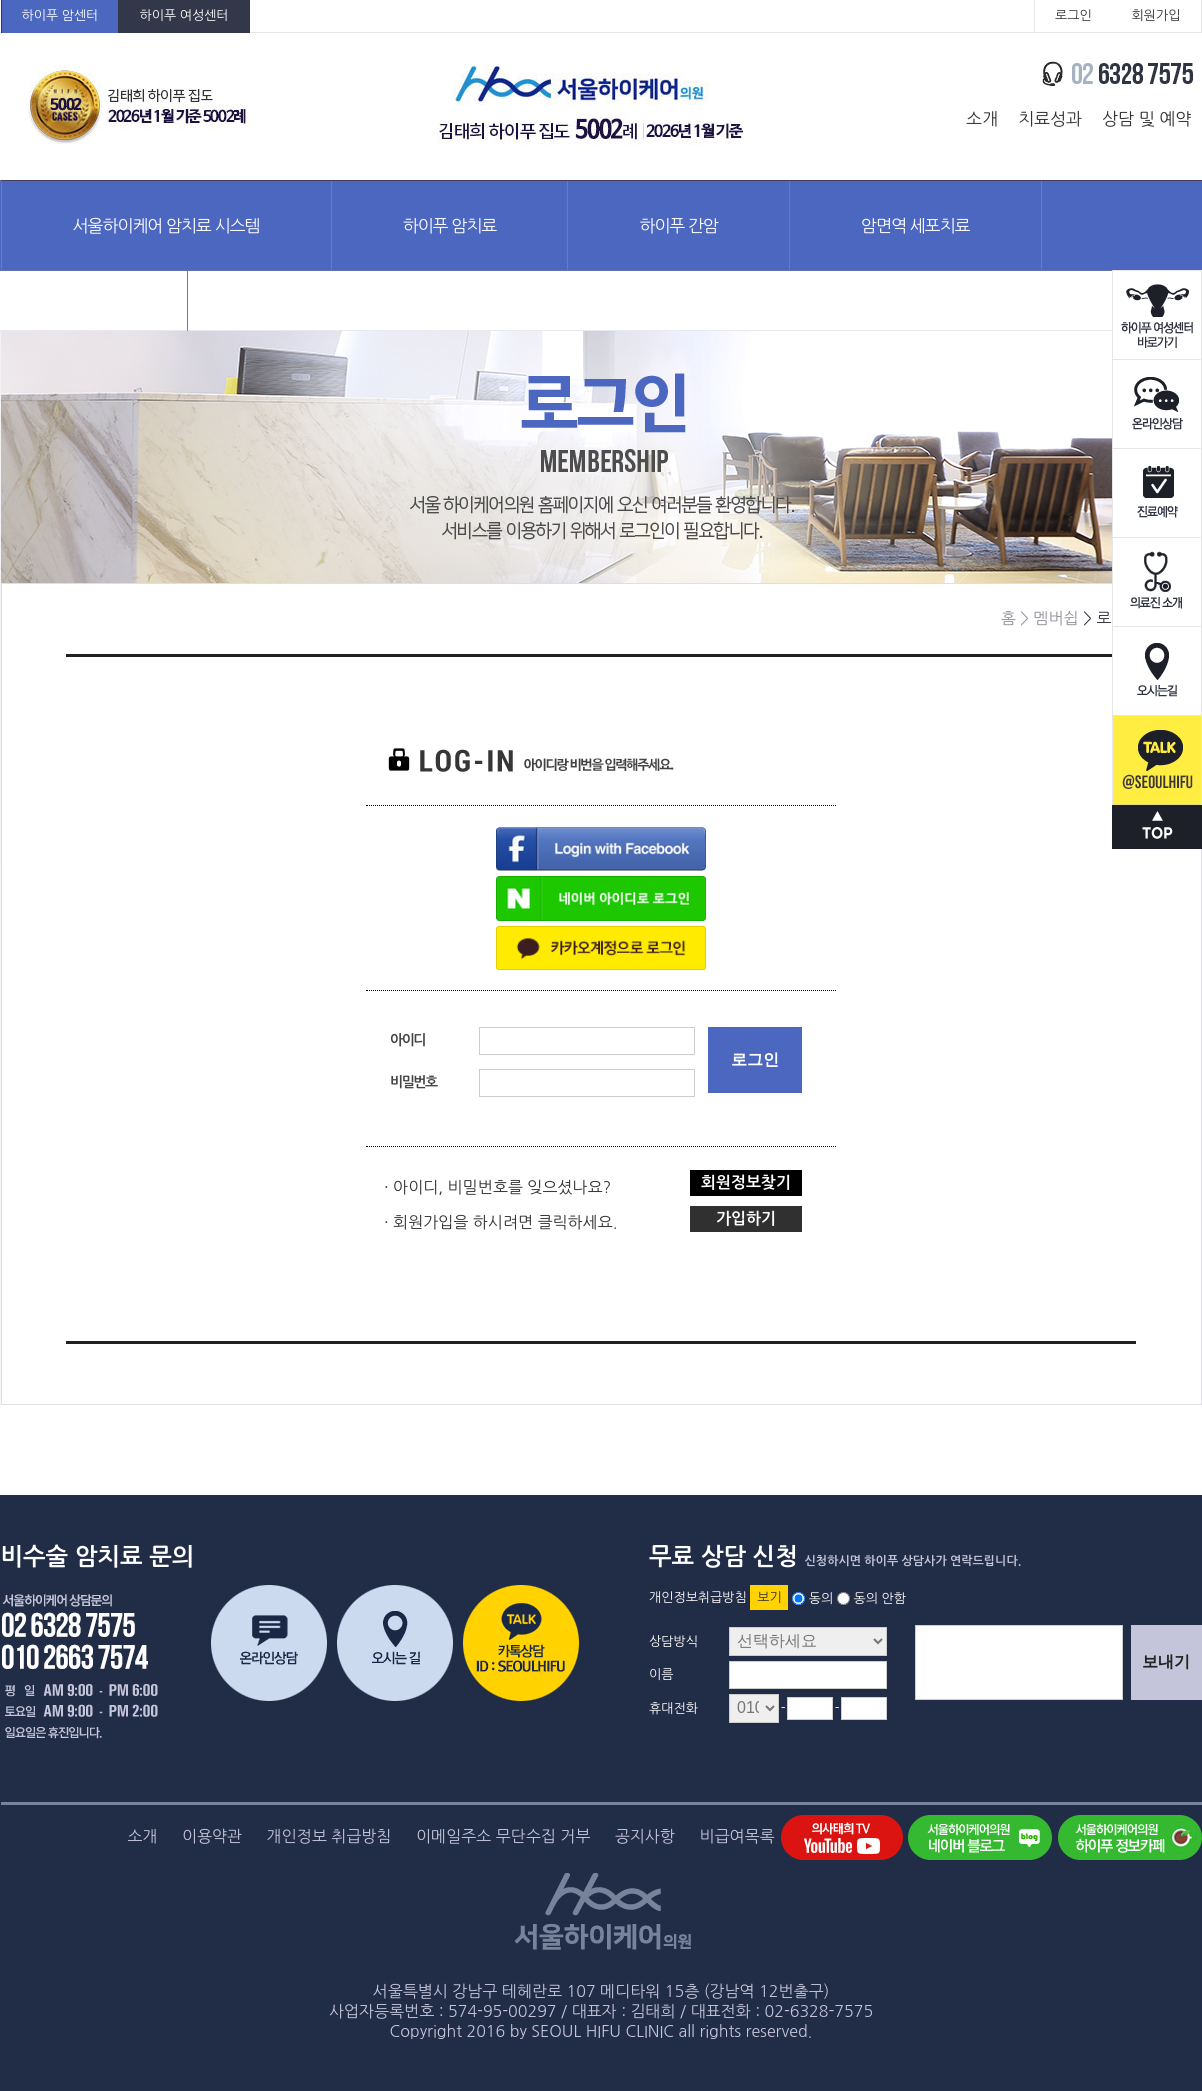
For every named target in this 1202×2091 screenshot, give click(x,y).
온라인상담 (1157, 404)
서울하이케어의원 (592, 106)
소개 (982, 118)
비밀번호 (413, 1082)
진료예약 (1157, 493)
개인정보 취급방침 (329, 1836)
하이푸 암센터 (60, 15)
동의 (821, 1597)
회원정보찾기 (746, 1182)
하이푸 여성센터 (183, 15)
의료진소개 (1157, 582)
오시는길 (1157, 671)
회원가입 (1156, 15)
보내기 (1166, 1661)
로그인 (1073, 15)
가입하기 (746, 1218)
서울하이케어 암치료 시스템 (166, 225)
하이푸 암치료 (450, 225)
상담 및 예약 (1146, 118)
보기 (769, 1597)
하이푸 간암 (678, 225)
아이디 (407, 1040)
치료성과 (1050, 118)
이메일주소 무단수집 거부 (503, 1836)
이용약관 (212, 1836)
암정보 (94, 314)
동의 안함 (879, 1597)
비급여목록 (736, 1836)
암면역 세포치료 (915, 225)
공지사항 (645, 1836)
